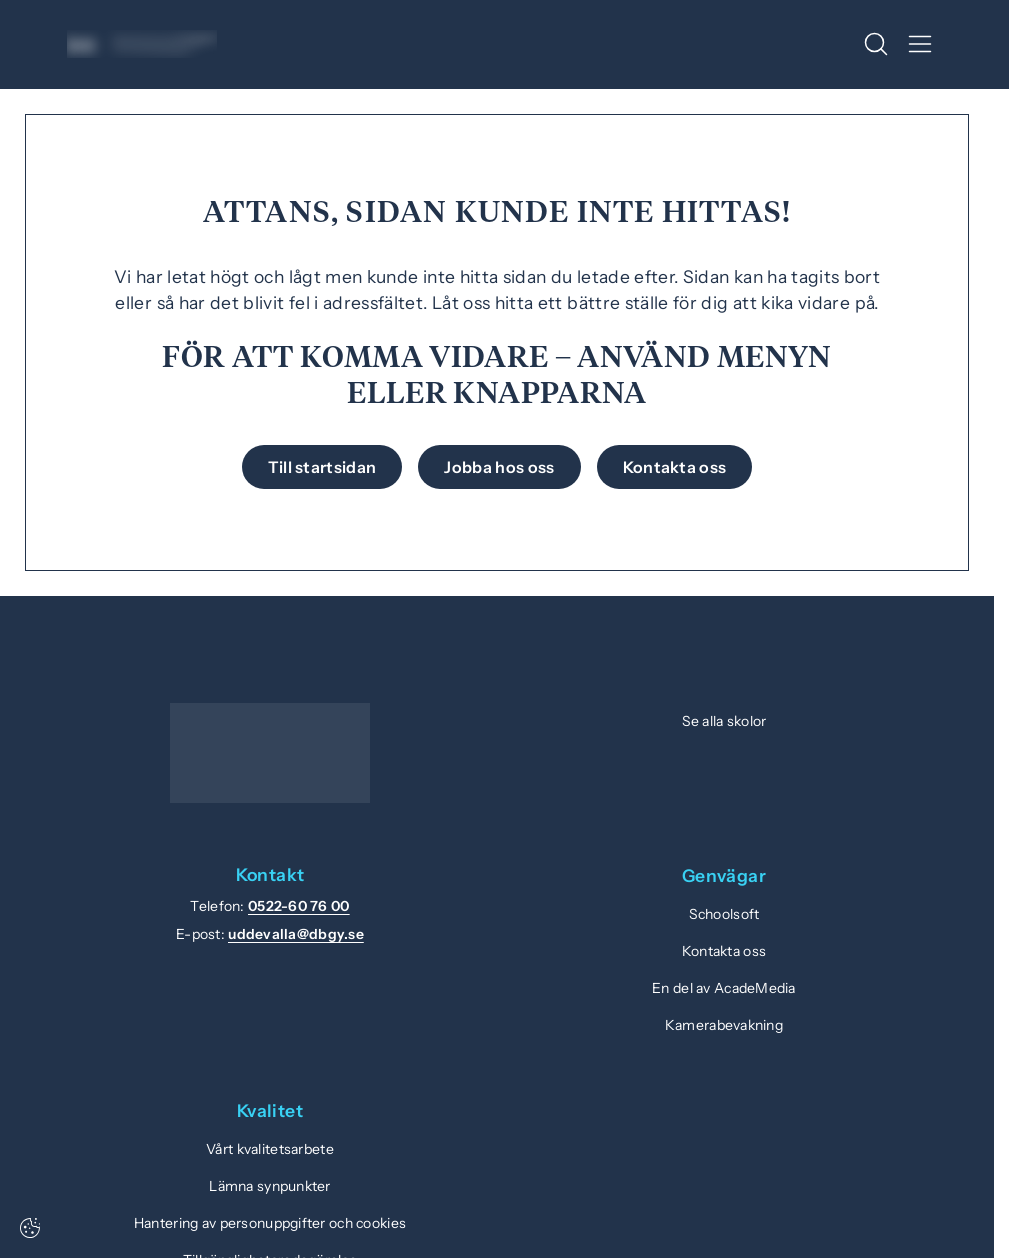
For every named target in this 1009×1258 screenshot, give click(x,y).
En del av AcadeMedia (724, 988)
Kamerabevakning (724, 1025)
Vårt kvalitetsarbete (270, 1149)
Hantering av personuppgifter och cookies (270, 1223)
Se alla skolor (724, 721)
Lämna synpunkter (269, 1186)
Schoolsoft (724, 914)
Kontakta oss (724, 951)
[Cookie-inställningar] (30, 1228)
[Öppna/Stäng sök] (876, 44)
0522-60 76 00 (299, 906)
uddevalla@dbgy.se (296, 934)
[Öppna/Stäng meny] (920, 44)
